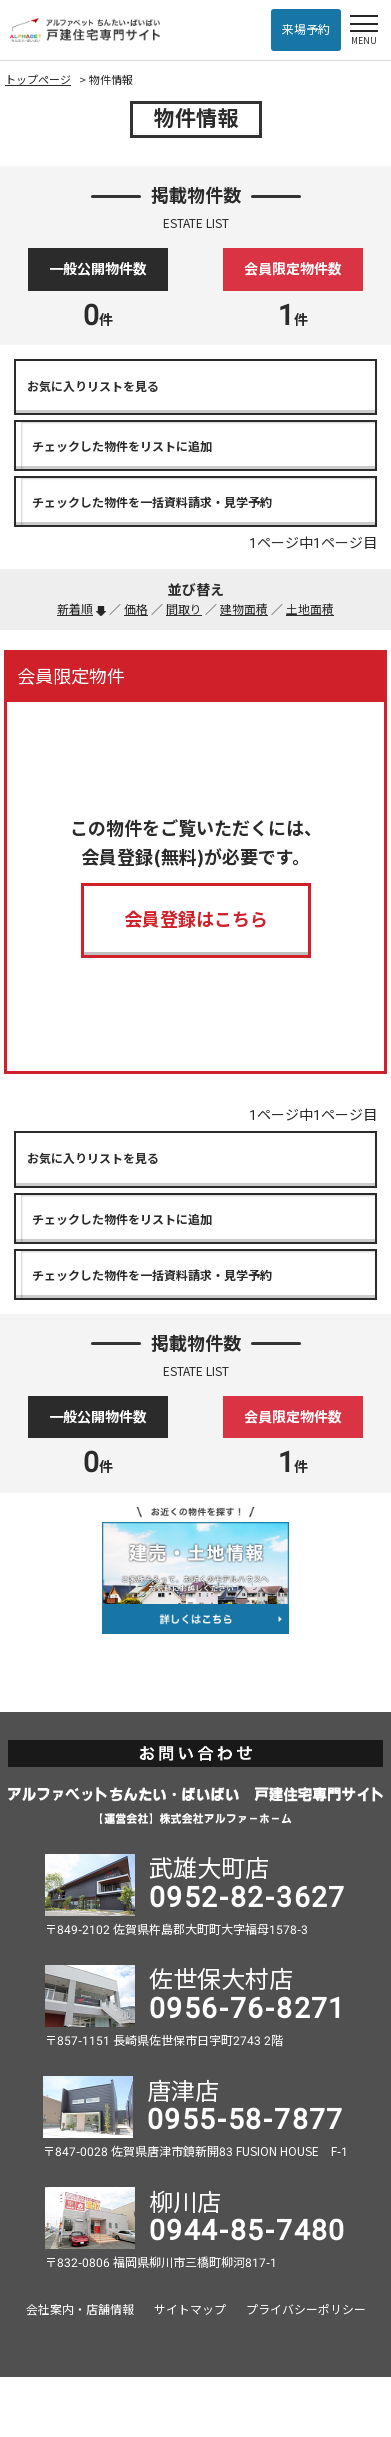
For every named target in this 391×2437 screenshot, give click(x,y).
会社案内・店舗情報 (80, 2310)
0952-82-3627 (247, 1897)
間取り (184, 610)
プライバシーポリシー (306, 2310)
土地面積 (310, 610)
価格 (136, 610)
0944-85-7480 (247, 2230)
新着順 (75, 610)
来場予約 (306, 30)
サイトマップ (190, 2310)
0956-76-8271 (247, 2008)
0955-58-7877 (245, 2119)
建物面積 (244, 610)
